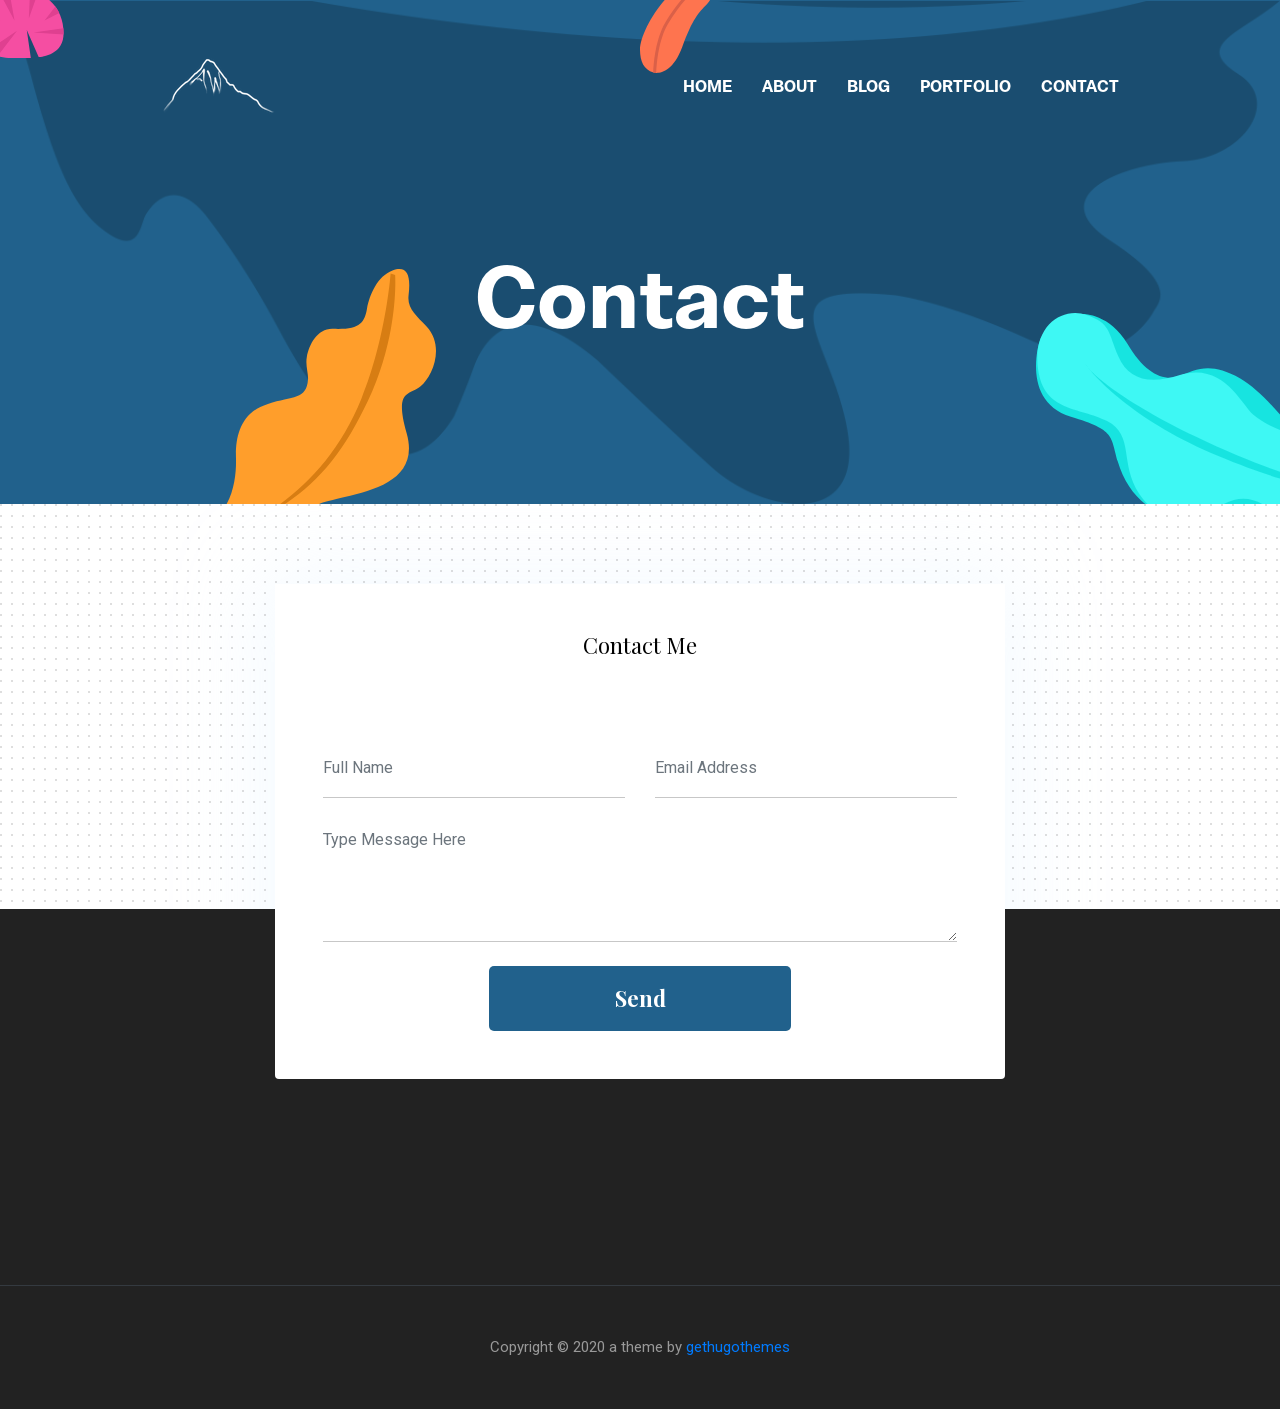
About (789, 86)
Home (707, 86)
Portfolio (965, 86)
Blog (868, 86)
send (640, 998)
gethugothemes (738, 1347)
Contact (1080, 86)
